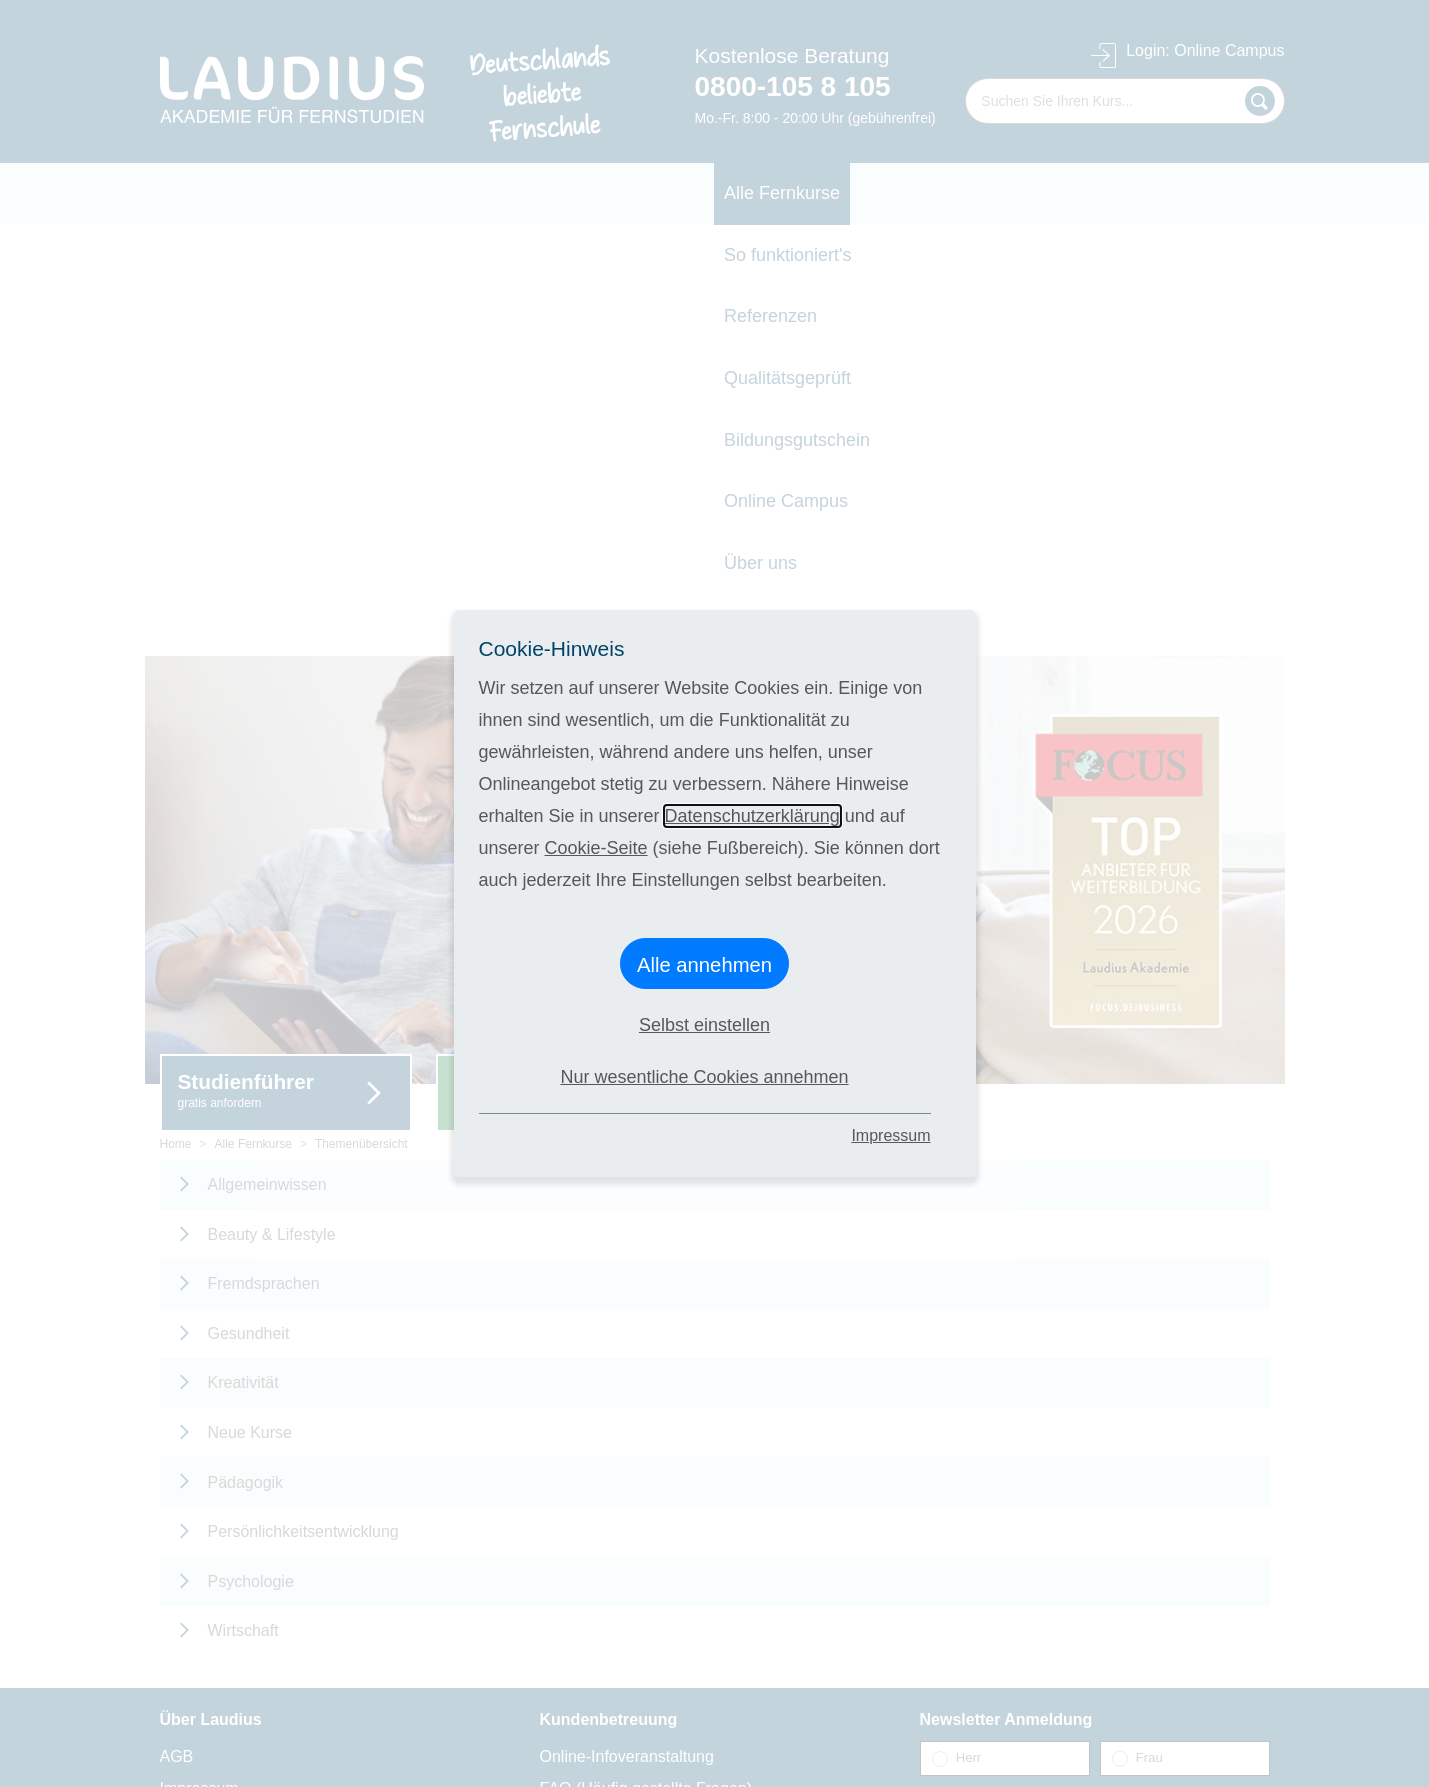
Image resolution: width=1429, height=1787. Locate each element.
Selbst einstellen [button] (704, 1025)
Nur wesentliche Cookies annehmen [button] (704, 1077)
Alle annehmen (704, 965)
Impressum (890, 1135)
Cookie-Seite (596, 848)
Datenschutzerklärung (752, 816)
